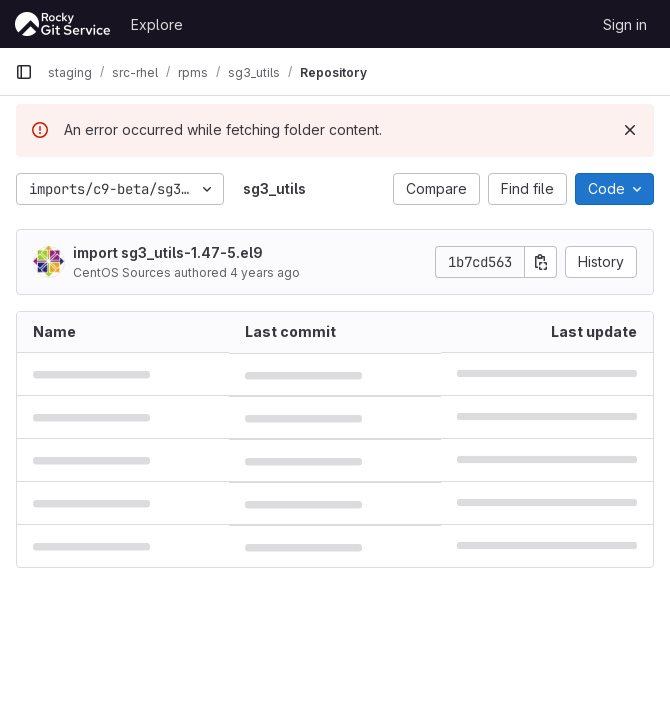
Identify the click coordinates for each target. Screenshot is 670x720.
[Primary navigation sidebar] (24, 72)
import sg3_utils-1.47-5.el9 (168, 252)
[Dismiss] (630, 130)
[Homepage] (63, 24)
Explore (157, 24)
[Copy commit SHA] (541, 262)
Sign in (625, 24)
